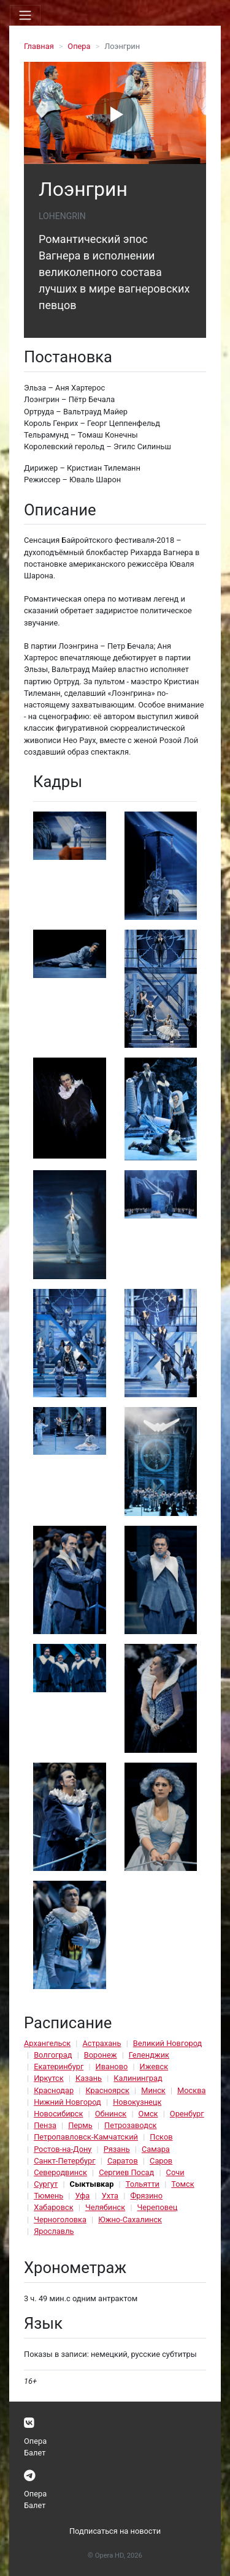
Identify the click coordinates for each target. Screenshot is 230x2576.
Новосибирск (58, 2113)
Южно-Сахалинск (130, 2219)
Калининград (137, 2078)
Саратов (122, 2160)
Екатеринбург (58, 2066)
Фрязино (146, 2195)
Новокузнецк (137, 2102)
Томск (182, 2184)
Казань (88, 2078)
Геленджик (149, 2054)
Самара (156, 2149)
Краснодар (54, 2090)
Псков (161, 2136)
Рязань (117, 2149)
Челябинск (105, 2207)
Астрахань (101, 2043)
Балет (34, 2452)
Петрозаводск (130, 2125)
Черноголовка (60, 2219)
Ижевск (154, 2066)
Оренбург (187, 2113)
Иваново (112, 2066)
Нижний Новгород (67, 2102)
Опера (78, 46)
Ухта (110, 2195)
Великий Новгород (167, 2043)
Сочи (175, 2172)
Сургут (46, 2184)
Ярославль (54, 2231)
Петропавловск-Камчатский (86, 2136)
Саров (161, 2160)
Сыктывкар (92, 2184)
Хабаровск (53, 2207)
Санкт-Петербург (64, 2160)
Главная (39, 46)
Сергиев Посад (126, 2172)
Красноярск (107, 2090)
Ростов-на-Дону (62, 2149)
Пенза (45, 2125)
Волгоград (53, 2054)
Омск (148, 2113)
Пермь (80, 2125)
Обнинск (111, 2113)
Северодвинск (60, 2172)
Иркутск (49, 2078)
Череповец (157, 2207)
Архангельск (47, 2043)
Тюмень (48, 2195)
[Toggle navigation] (25, 15)
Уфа (82, 2195)
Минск (153, 2090)
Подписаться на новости (115, 2531)
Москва (191, 2090)
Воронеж (100, 2054)
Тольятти (142, 2184)
